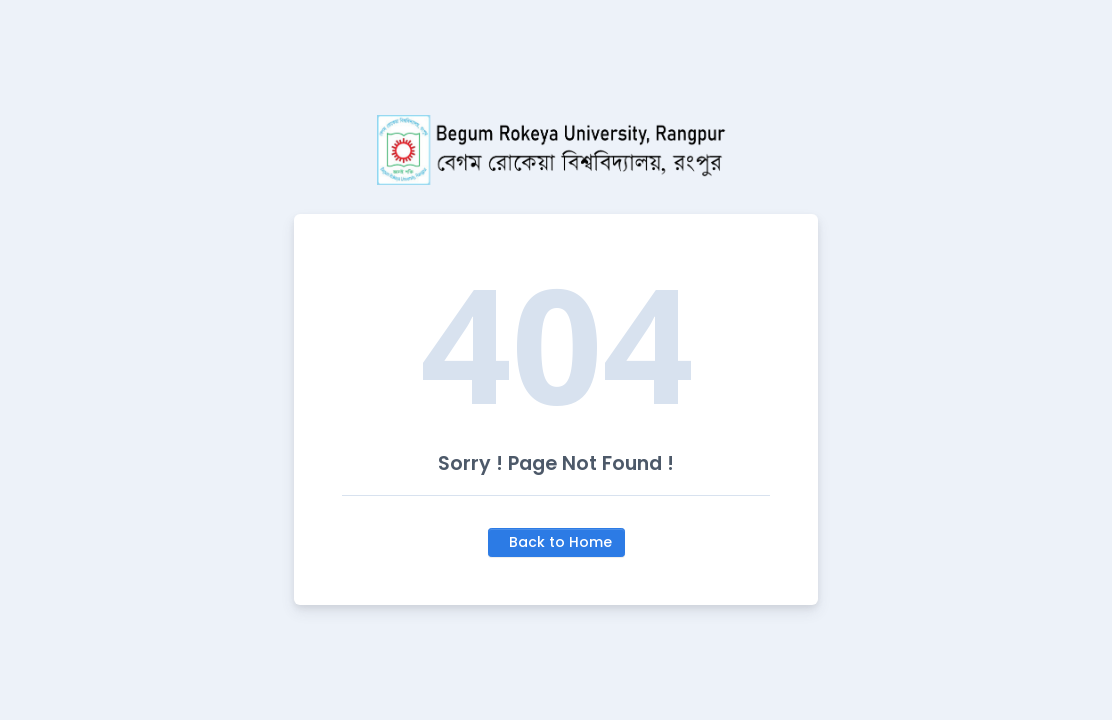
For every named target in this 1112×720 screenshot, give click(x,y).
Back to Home (560, 542)
